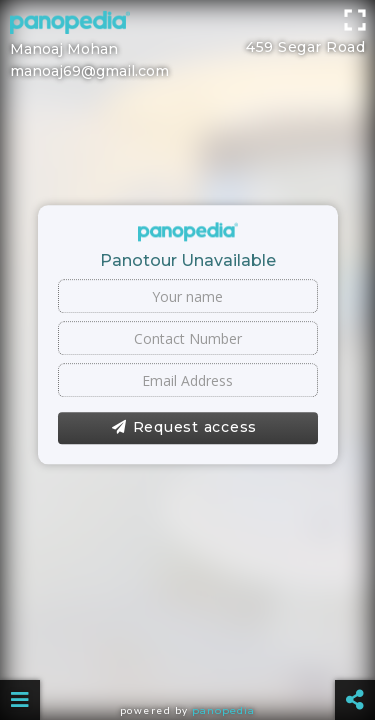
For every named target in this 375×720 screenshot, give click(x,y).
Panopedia (223, 710)
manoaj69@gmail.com (89, 71)
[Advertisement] (187, 25)
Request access (184, 428)
